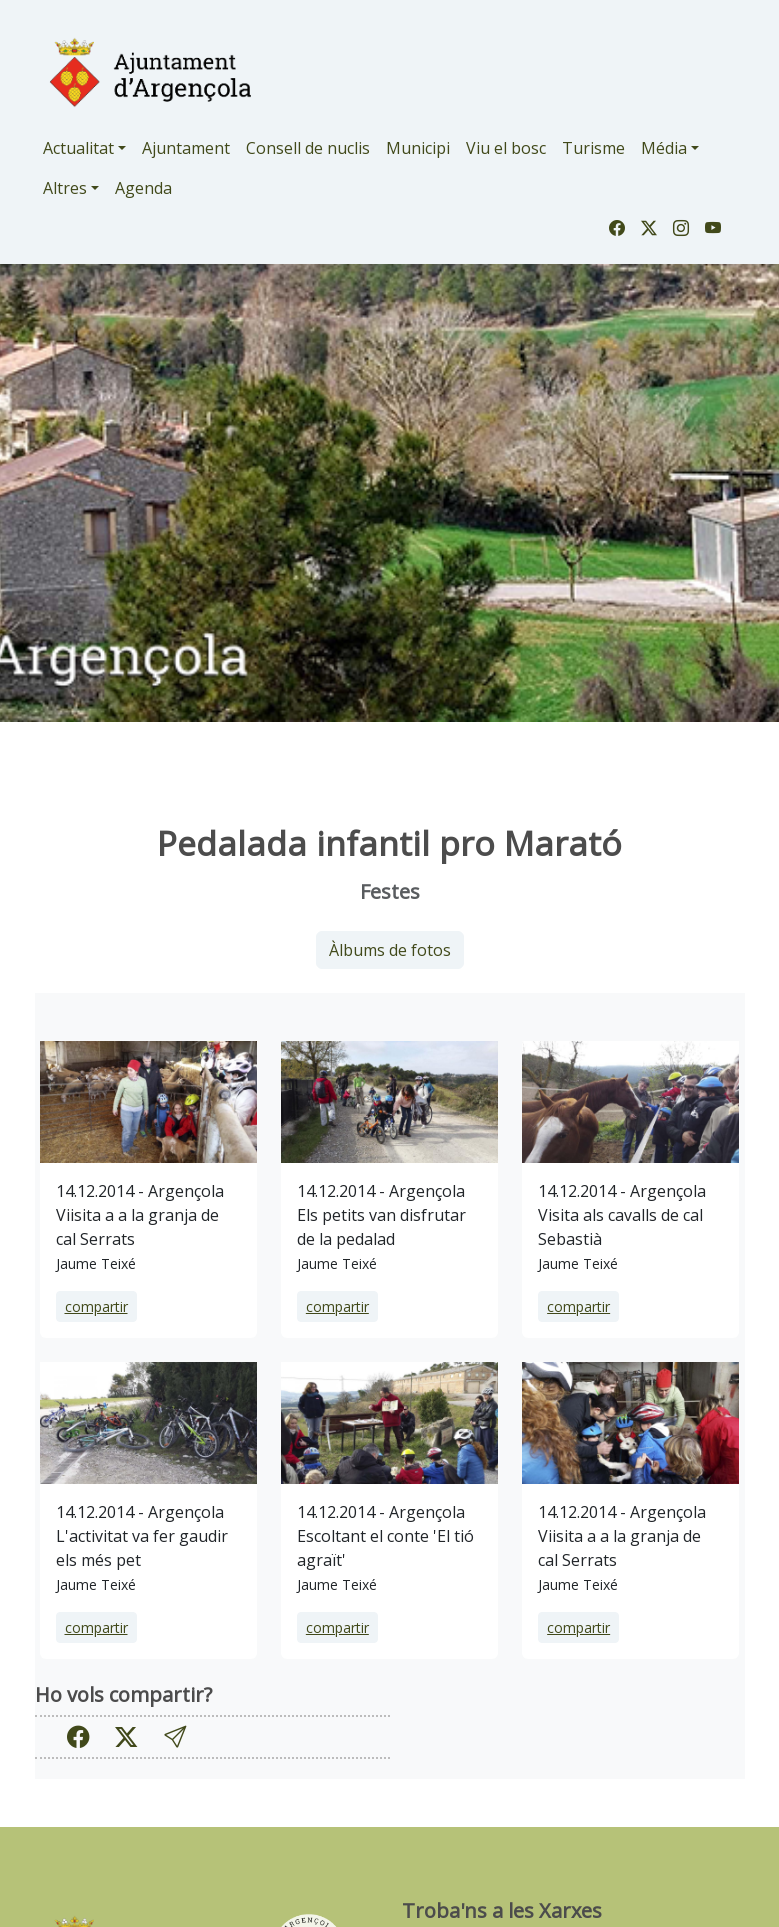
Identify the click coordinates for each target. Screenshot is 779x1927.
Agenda (143, 188)
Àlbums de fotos (390, 950)
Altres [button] (65, 188)
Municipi (418, 148)
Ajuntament (186, 148)
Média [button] (664, 148)
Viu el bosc (506, 148)
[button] (175, 1736)
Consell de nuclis (308, 148)
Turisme (593, 148)
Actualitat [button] (78, 148)
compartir (96, 1306)
